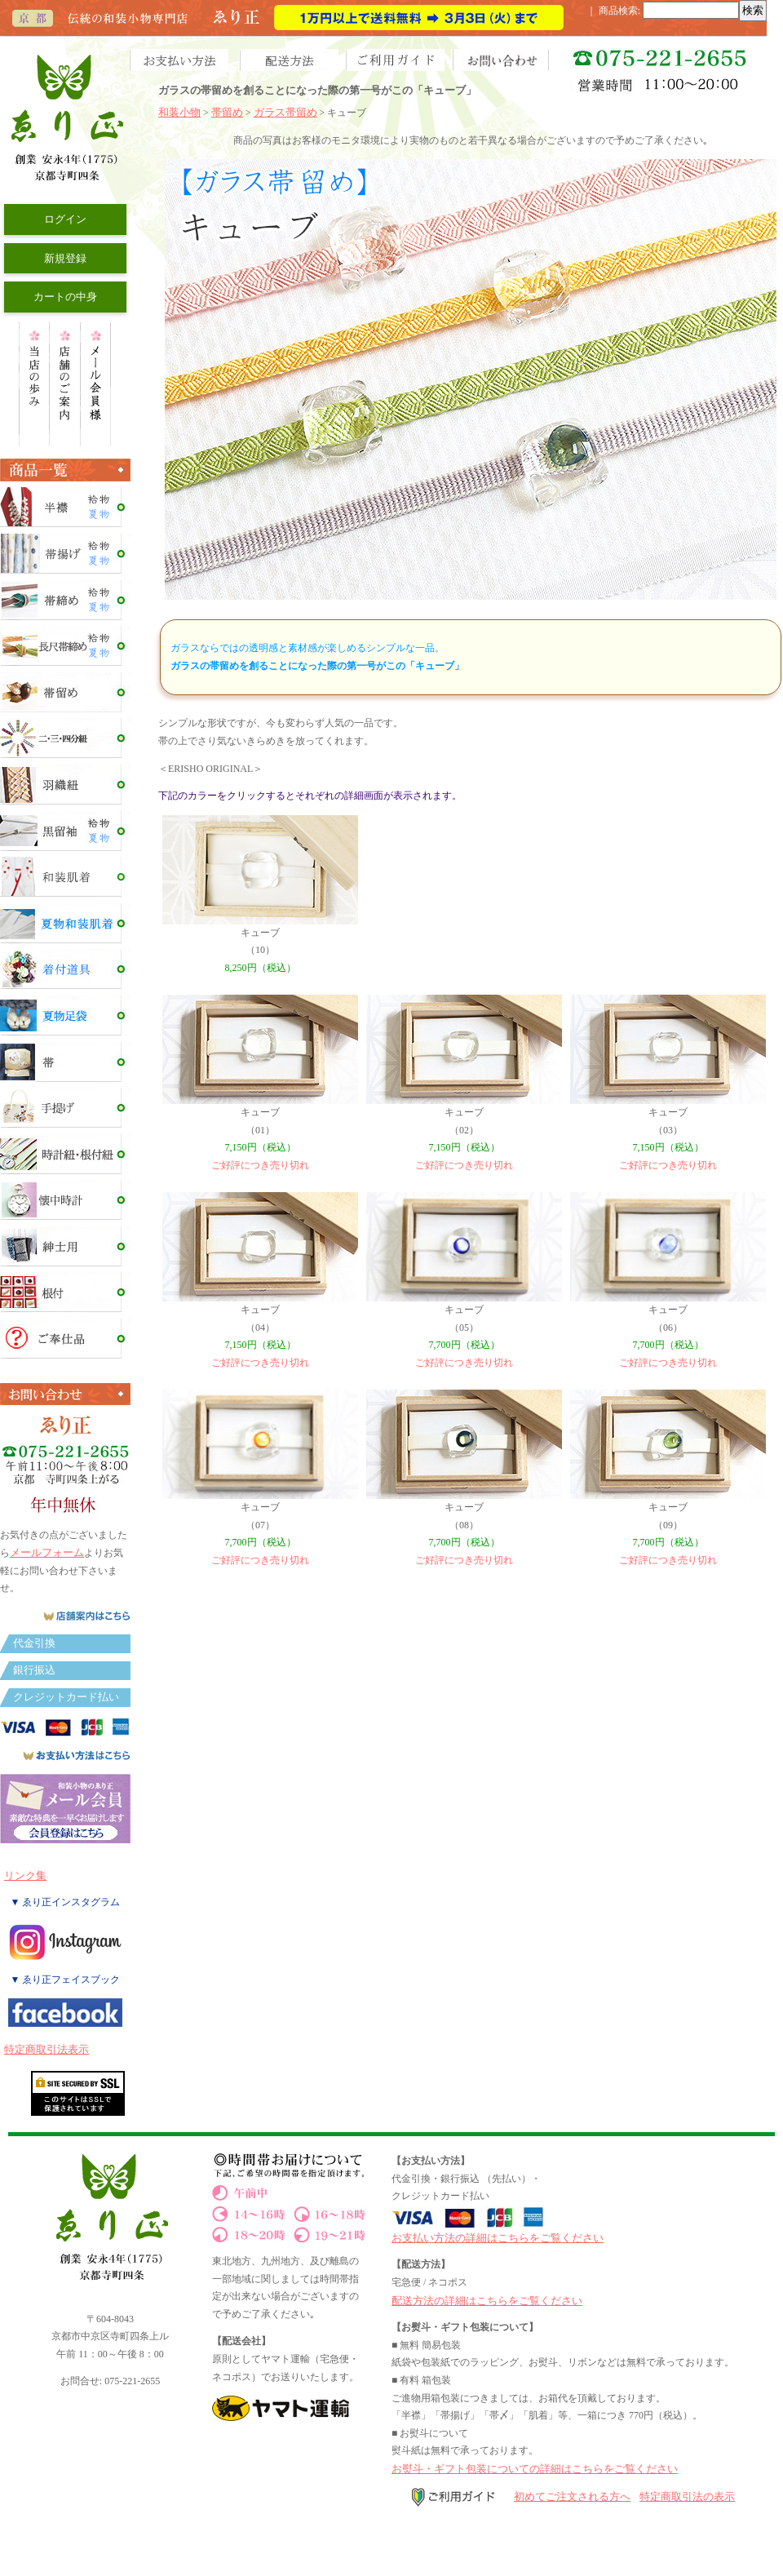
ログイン (65, 219)
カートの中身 (65, 296)
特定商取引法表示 (46, 2049)
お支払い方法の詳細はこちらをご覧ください (498, 2238)
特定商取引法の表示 (687, 2496)
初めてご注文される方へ (572, 2496)
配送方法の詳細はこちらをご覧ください (487, 2300)
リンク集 (25, 1875)
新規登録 (65, 258)
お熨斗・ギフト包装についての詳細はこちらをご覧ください (535, 2469)
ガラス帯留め (285, 112)
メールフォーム (47, 1552)
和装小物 (179, 112)
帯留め (227, 112)
